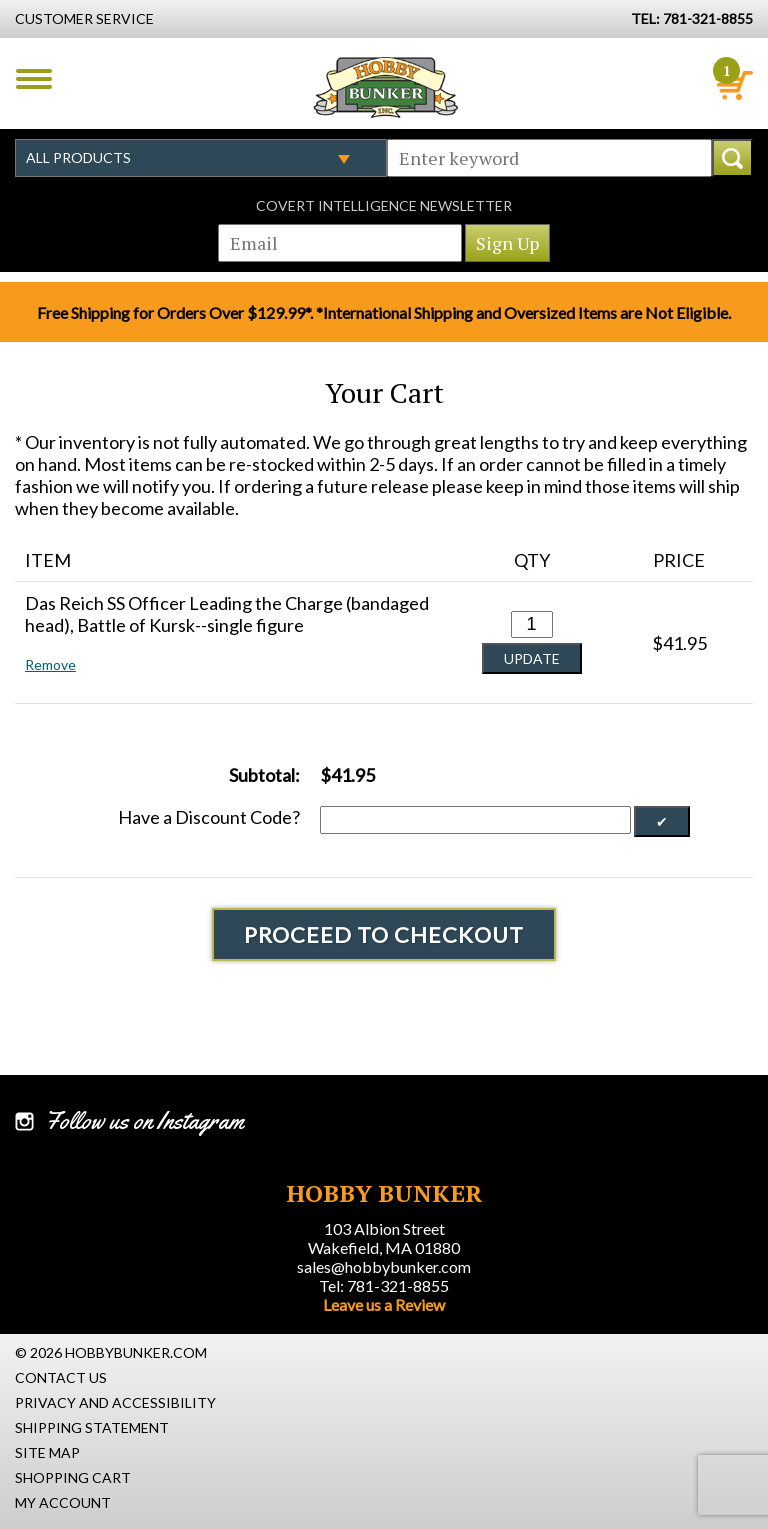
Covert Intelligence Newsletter (384, 205)
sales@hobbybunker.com (384, 1266)
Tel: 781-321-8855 (384, 1285)
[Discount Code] (475, 820)
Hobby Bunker (385, 87)
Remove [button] (50, 664)
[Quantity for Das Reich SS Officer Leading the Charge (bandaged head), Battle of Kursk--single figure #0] (532, 624)
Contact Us (61, 1377)
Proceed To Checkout (384, 934)
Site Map (47, 1452)
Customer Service (84, 18)
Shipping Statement (92, 1427)
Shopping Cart (73, 1477)
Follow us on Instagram (144, 1121)
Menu (34, 79)
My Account (63, 1502)
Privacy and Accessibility (115, 1402)
